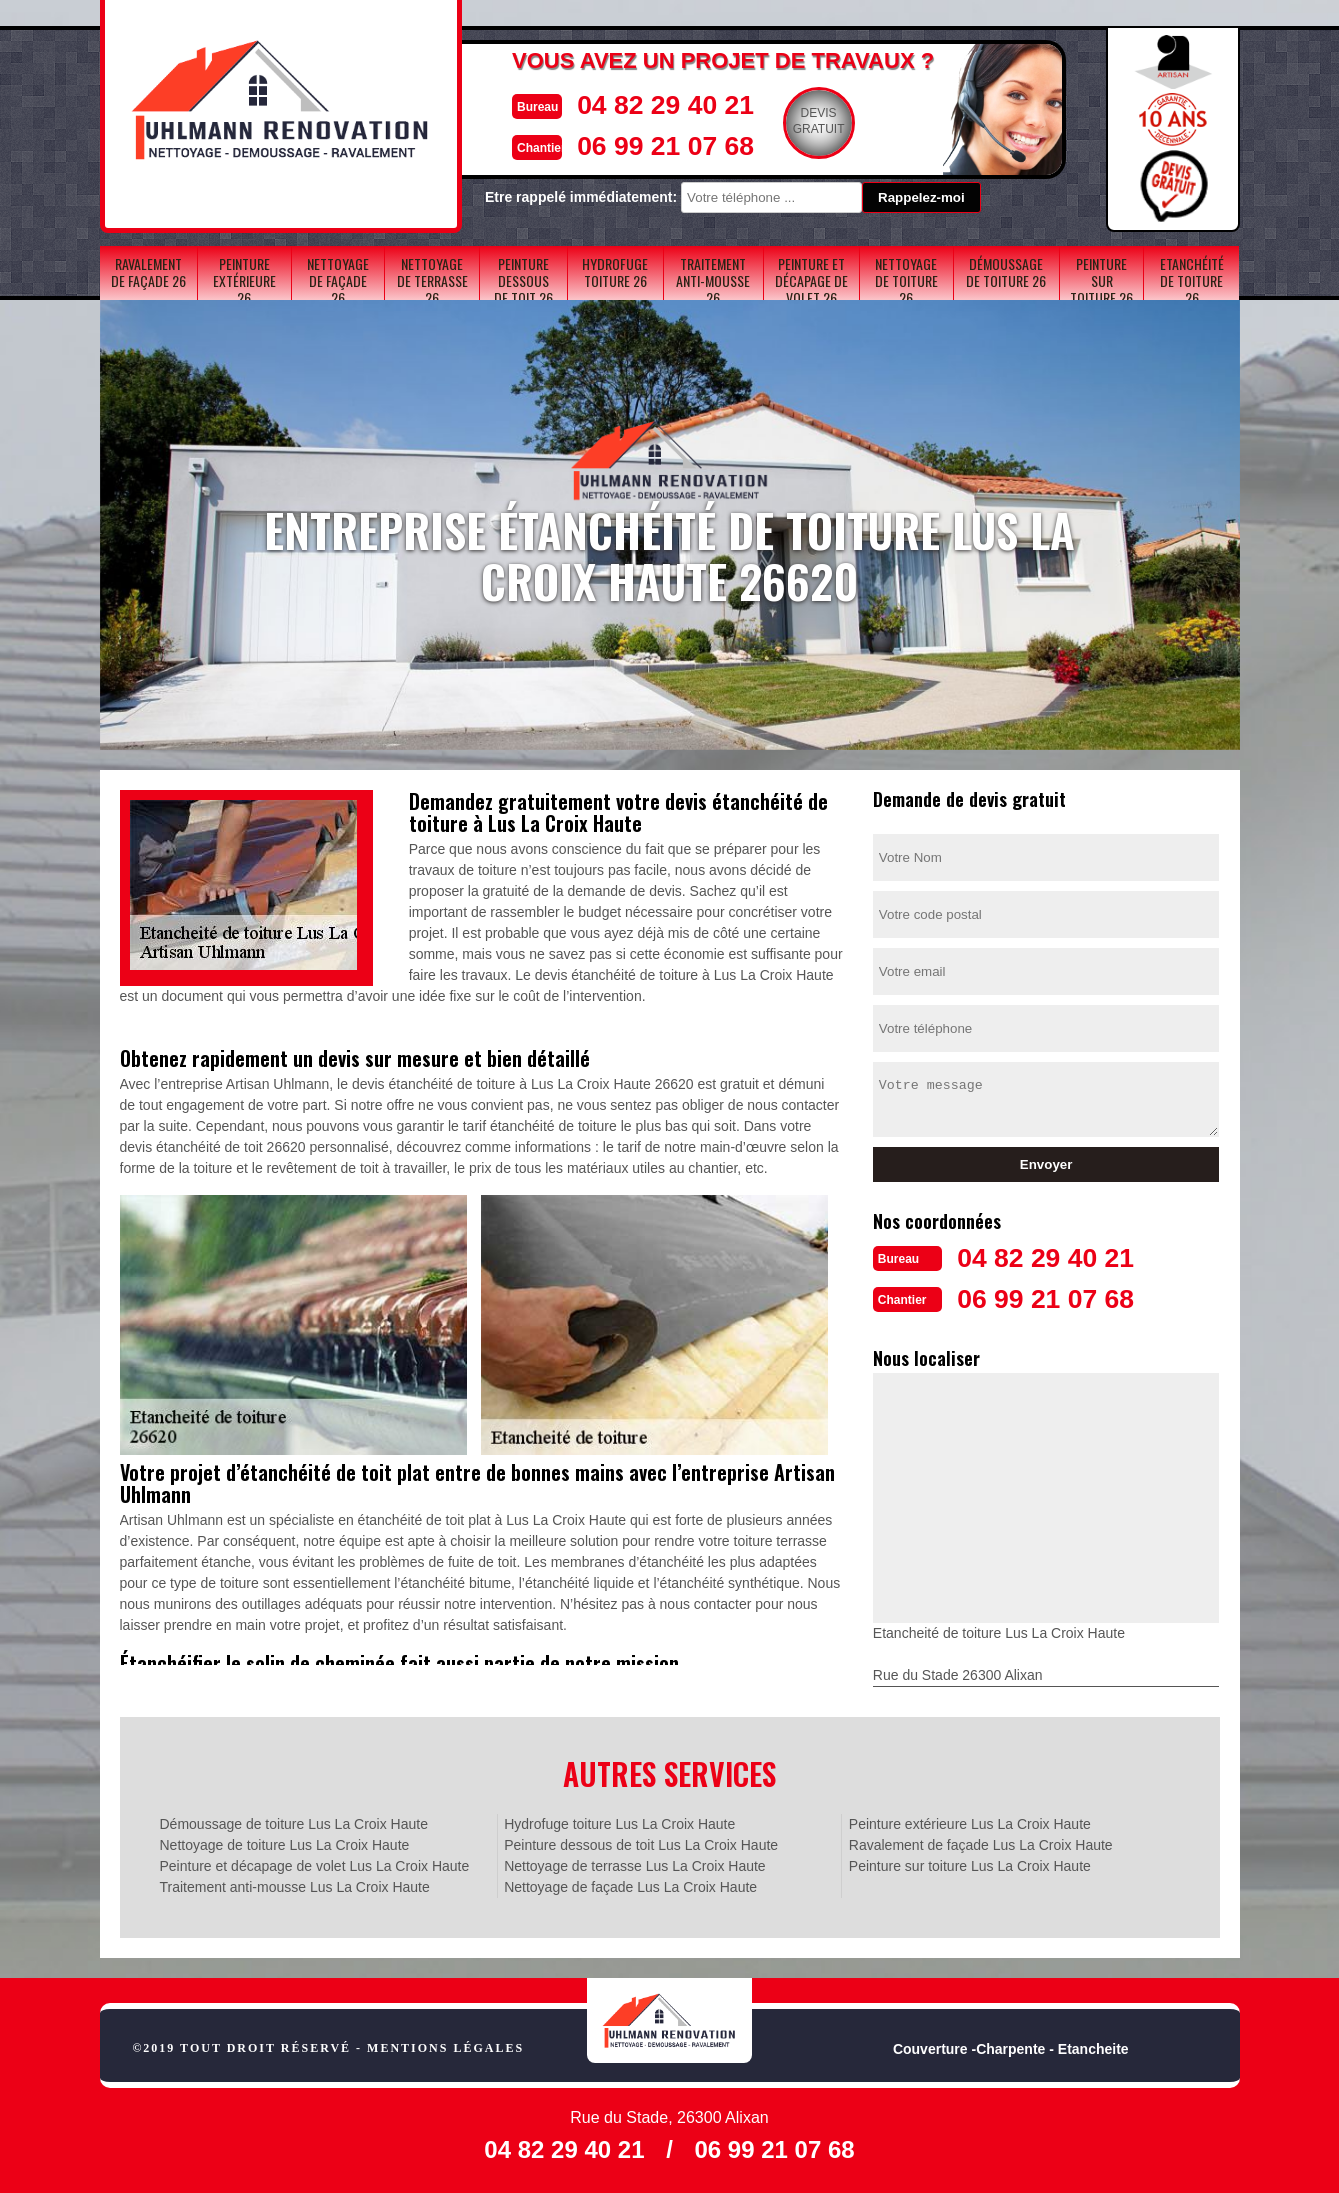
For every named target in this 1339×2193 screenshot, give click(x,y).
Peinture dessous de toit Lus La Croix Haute (641, 1843)
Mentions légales (445, 2046)
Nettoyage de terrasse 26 (432, 280)
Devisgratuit (786, 121)
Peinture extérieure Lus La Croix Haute (970, 1822)
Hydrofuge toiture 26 (615, 272)
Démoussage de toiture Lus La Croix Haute (294, 1822)
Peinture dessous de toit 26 (523, 280)
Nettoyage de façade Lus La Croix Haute (630, 1885)
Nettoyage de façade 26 (338, 280)
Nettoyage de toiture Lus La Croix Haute (285, 1843)
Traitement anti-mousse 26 (713, 280)
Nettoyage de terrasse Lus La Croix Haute (634, 1864)
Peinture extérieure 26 (244, 280)
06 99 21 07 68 (626, 143)
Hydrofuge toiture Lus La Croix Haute (619, 1822)
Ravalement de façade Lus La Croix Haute (981, 1843)
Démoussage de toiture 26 (1006, 272)
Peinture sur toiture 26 (1101, 280)
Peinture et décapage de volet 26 (811, 280)
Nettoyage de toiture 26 (906, 280)
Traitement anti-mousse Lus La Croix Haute (295, 1885)
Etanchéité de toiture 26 (1192, 280)
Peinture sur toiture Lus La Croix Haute (970, 1864)
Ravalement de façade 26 (148, 272)
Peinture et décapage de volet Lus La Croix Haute (315, 1864)
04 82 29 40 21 (626, 103)
